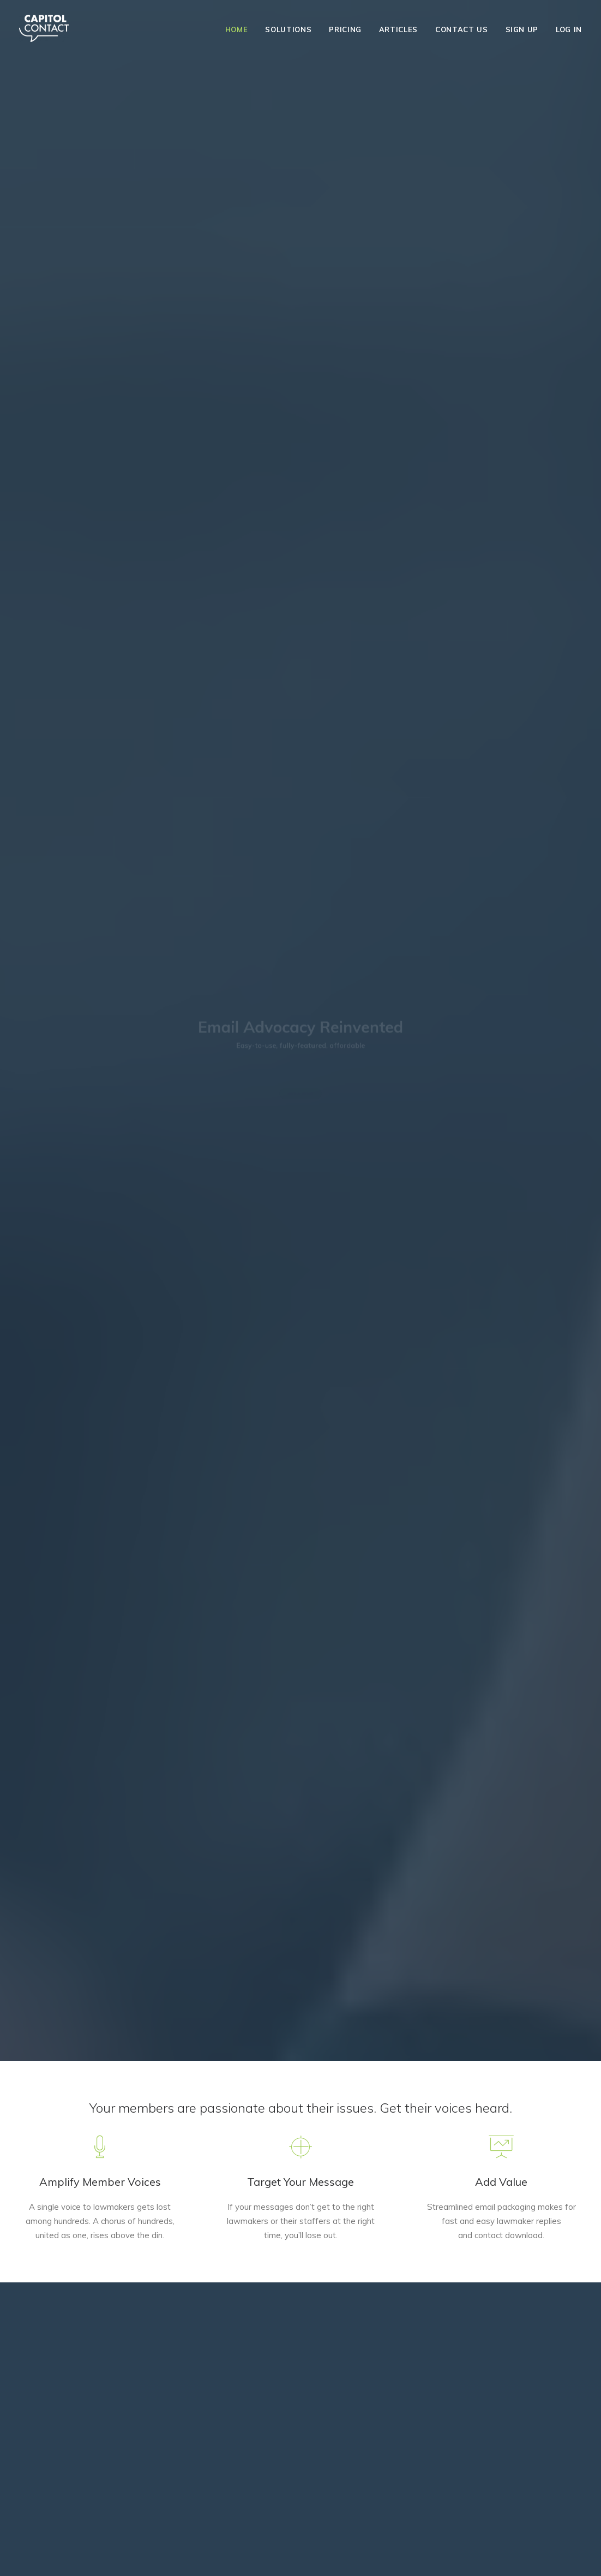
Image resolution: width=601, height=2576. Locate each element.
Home (236, 29)
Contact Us (461, 29)
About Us (34, 2554)
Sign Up (522, 29)
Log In (569, 29)
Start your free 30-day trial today (300, 1108)
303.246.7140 (300, 2481)
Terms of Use (77, 2554)
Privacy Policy (129, 2554)
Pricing (345, 29)
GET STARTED (106, 2337)
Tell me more (375, 737)
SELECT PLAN (300, 2362)
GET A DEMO (300, 226)
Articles (398, 29)
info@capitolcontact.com (60, 2530)
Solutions (288, 29)
